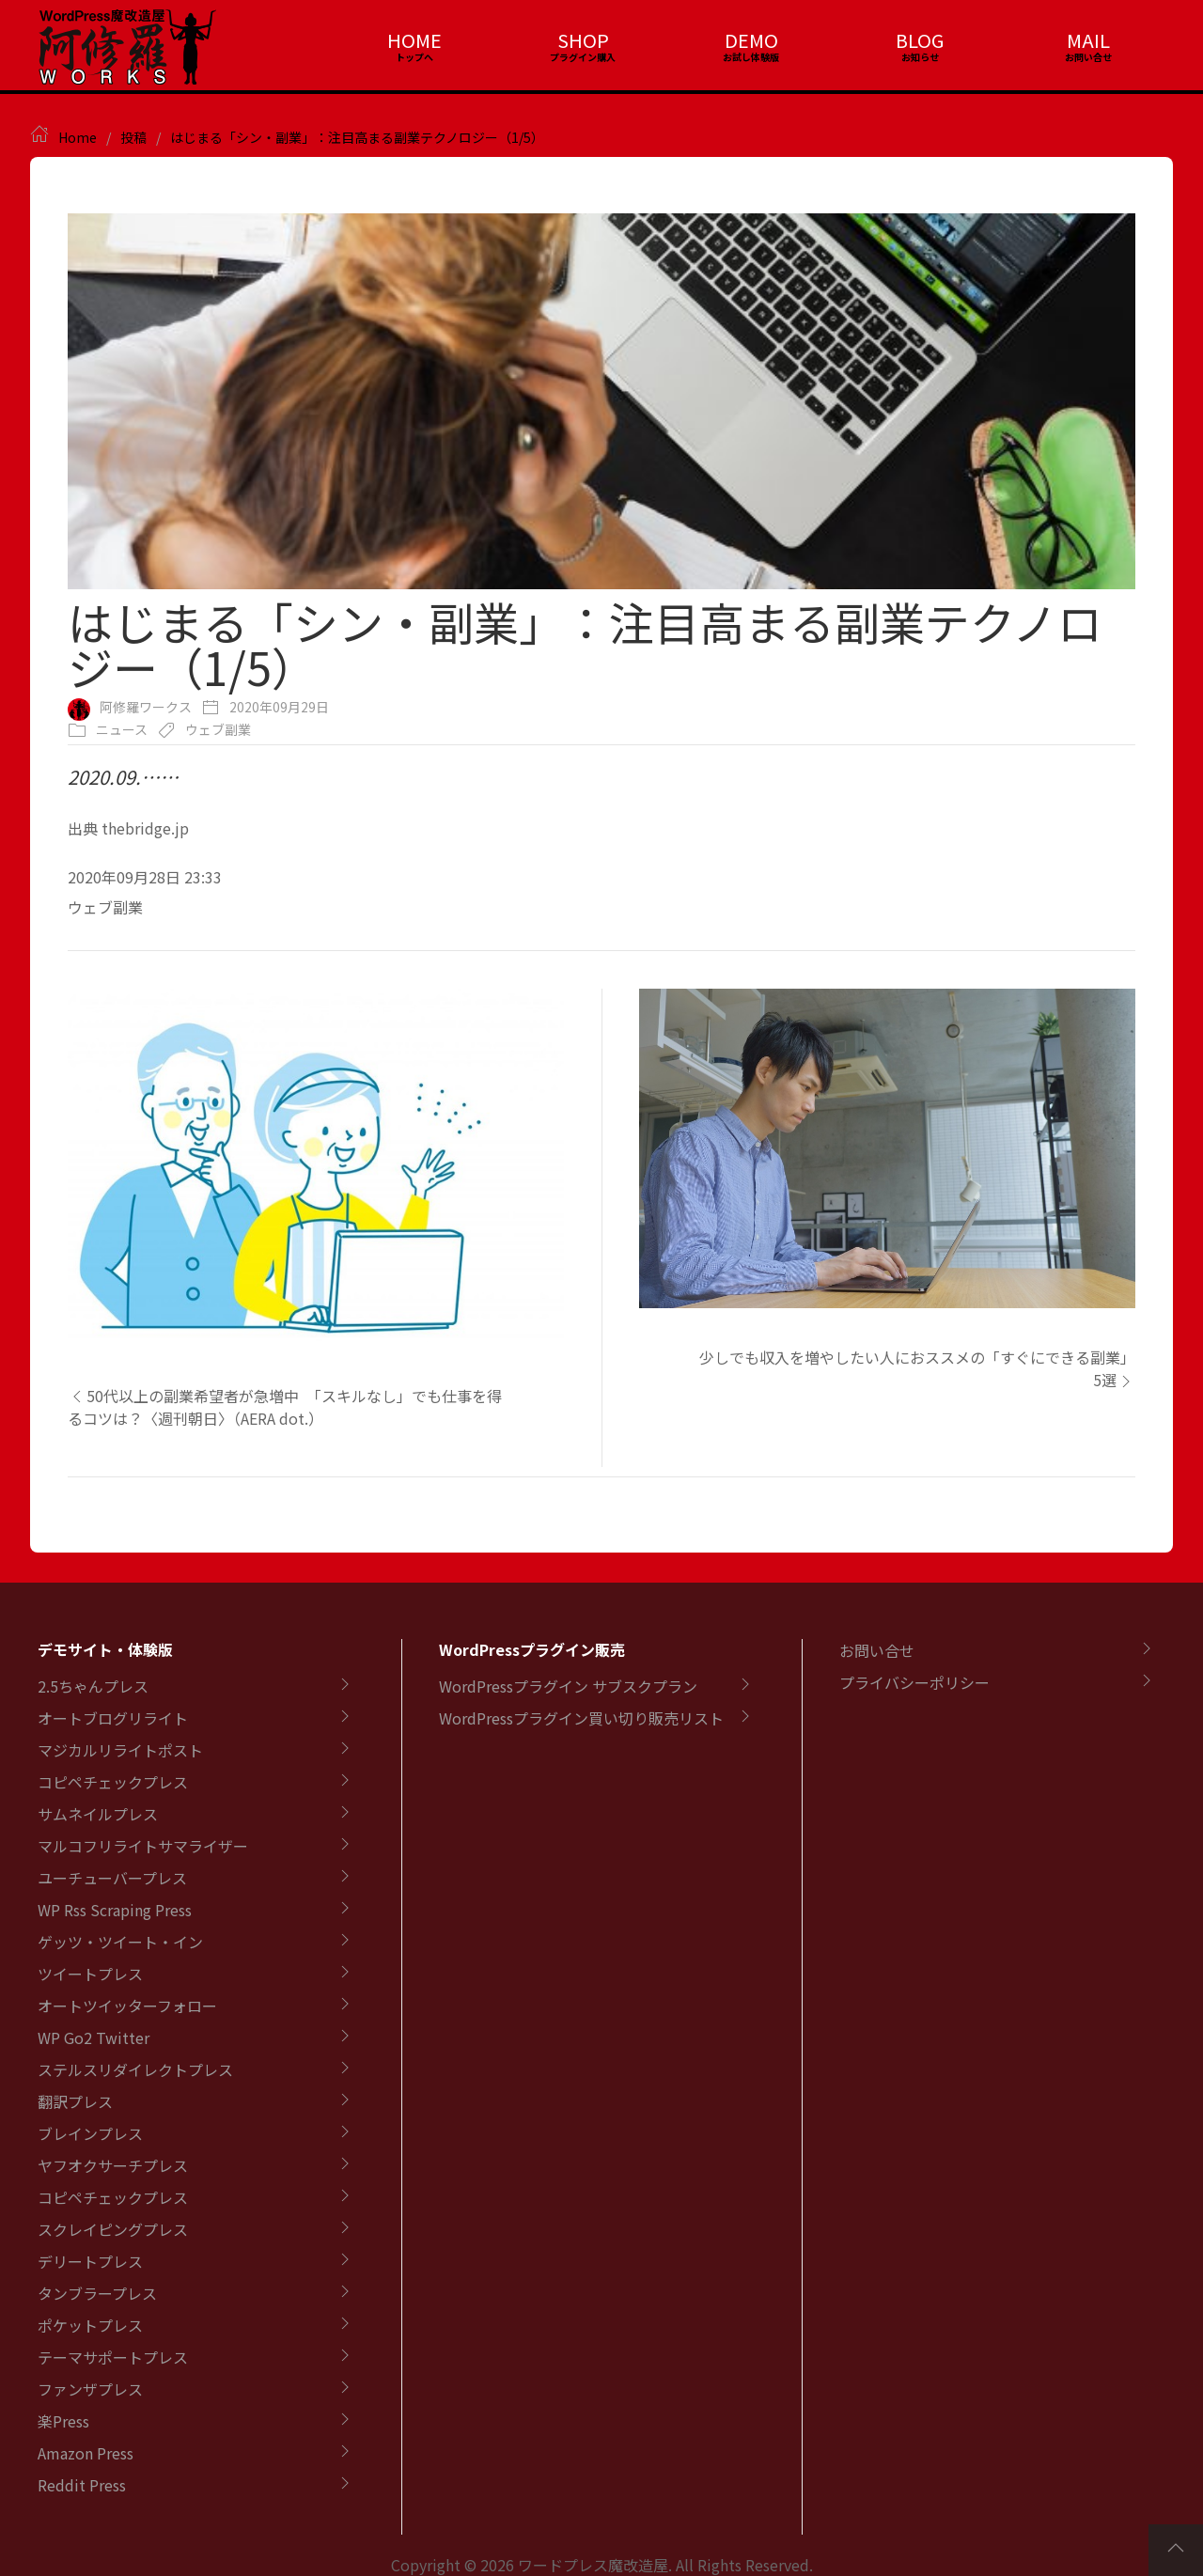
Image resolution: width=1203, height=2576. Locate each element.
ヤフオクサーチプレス (113, 2165)
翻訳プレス (75, 2101)
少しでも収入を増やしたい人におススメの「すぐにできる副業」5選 (917, 1368)
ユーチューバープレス (112, 1877)
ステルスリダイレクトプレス (135, 2069)
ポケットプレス (90, 2325)
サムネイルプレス (98, 1814)
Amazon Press (85, 2453)
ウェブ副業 (218, 729)
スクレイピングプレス (113, 2229)
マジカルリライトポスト (120, 1750)
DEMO (751, 40)
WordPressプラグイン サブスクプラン (568, 1686)
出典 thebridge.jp (128, 828)
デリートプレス (90, 2261)
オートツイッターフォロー (127, 2005)
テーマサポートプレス (113, 2357)
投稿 (133, 137)
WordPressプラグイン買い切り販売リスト (581, 1718)
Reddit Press (82, 2485)
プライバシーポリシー (914, 1682)
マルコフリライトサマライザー (143, 1845)
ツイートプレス (90, 1973)
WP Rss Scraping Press (115, 1909)
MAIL (1088, 40)
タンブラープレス (97, 2293)
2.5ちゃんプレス (93, 1686)
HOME (414, 40)
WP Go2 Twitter (93, 2037)
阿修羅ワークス (146, 706)
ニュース (122, 729)
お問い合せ (876, 1650)
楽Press (63, 2421)
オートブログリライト (113, 1718)
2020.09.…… (123, 776)
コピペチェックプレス (113, 1782)
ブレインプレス (90, 2133)
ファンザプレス (90, 2389)
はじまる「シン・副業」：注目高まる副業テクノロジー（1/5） (357, 137)
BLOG (920, 40)
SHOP (583, 40)
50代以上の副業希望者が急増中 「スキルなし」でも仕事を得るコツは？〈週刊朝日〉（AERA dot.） (285, 1406)
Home (77, 137)
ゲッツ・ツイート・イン (120, 1941)
